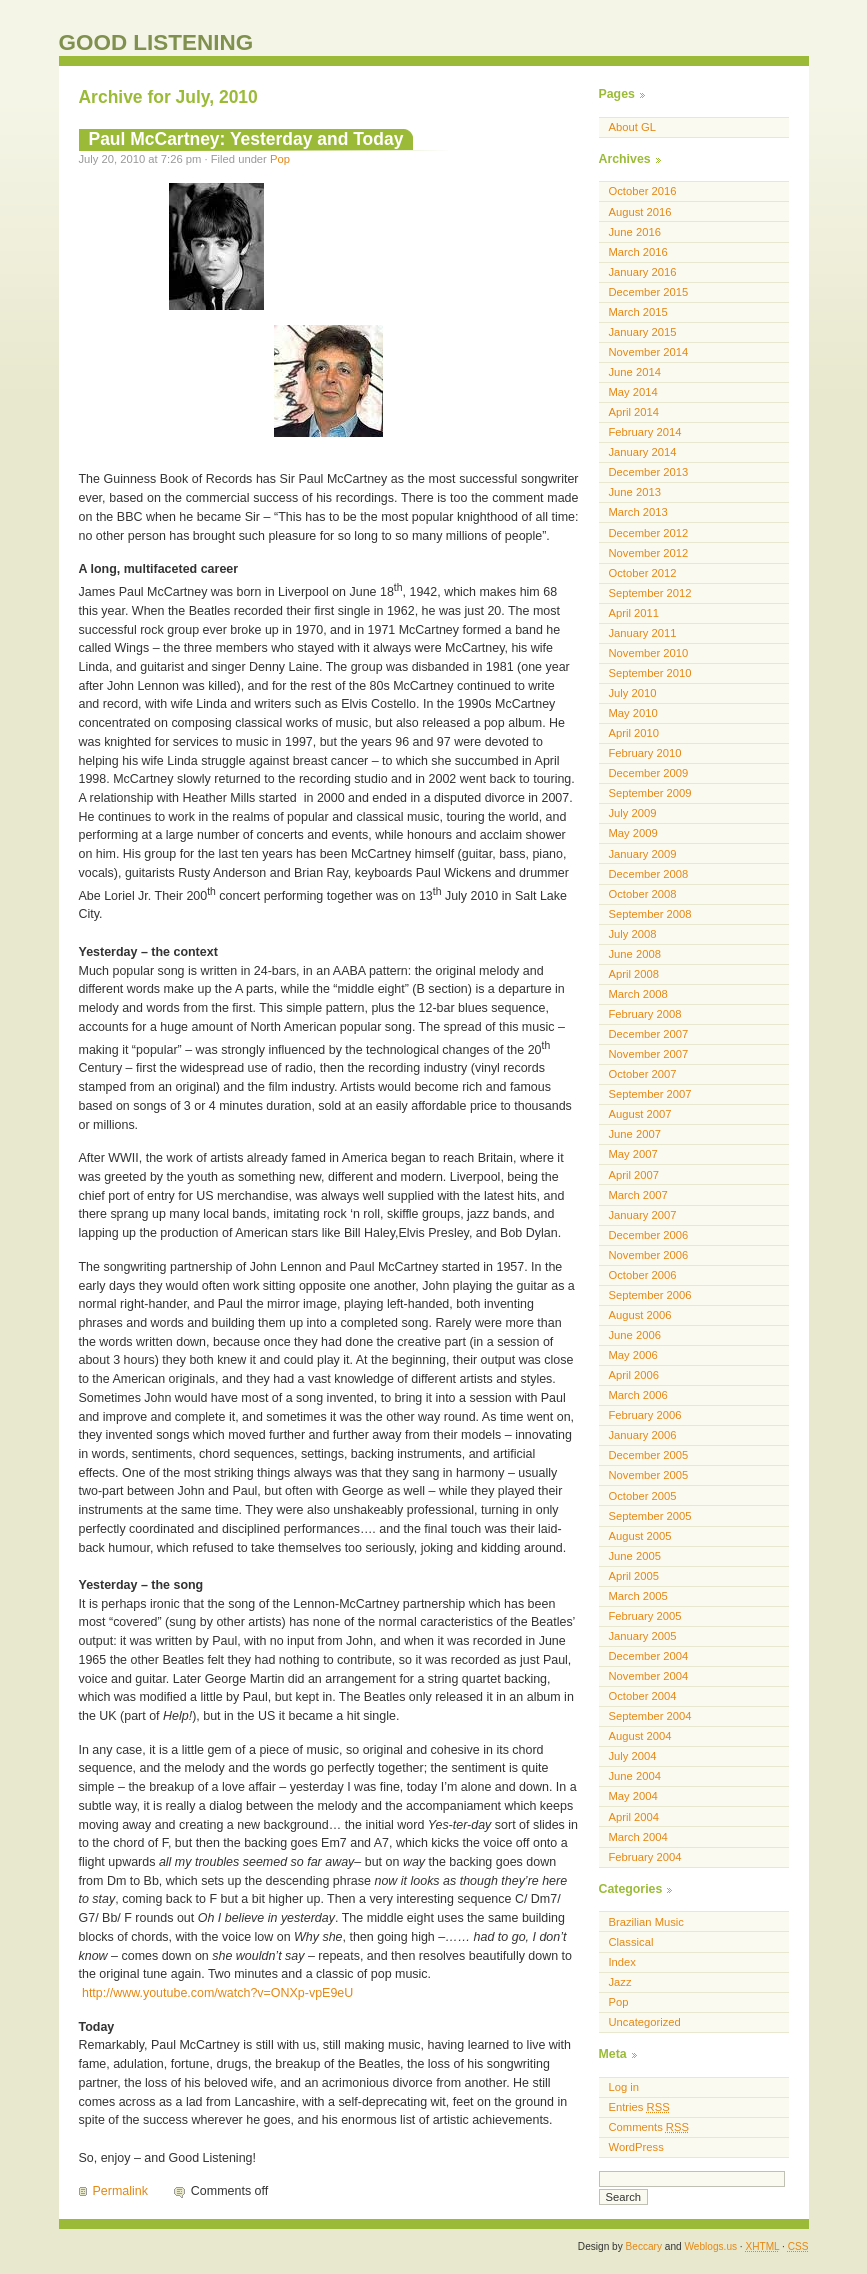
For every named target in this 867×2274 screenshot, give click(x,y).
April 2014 (634, 412)
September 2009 (650, 793)
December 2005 (649, 1455)
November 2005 (649, 1475)
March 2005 (638, 1596)
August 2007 (640, 1114)
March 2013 (638, 512)
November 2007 (649, 1054)
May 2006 (633, 1355)
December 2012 (649, 533)
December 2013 (649, 472)
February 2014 (645, 432)
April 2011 (634, 613)
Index (622, 1962)
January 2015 (643, 332)
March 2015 (638, 312)
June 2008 (635, 954)
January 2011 (643, 633)
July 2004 (633, 1756)
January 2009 (643, 854)
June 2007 (635, 1134)
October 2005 (643, 1496)
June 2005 (635, 1556)
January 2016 (643, 272)
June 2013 (635, 492)
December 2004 (649, 1656)
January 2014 (643, 452)
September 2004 (650, 1716)
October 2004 (643, 1696)
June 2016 (635, 232)
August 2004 (640, 1736)
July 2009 (633, 813)
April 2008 (634, 974)
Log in (624, 2087)
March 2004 (638, 1837)
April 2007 (634, 1175)
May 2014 (633, 392)
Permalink (120, 2191)
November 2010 (649, 653)
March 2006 (638, 1395)
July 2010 (633, 693)
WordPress (636, 2147)
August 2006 (640, 1315)
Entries (639, 2107)
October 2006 (643, 1275)
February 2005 (645, 1616)
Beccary (644, 2246)
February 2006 (645, 1415)
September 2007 (650, 1094)
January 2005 (643, 1636)
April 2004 (634, 1817)
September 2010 (650, 673)
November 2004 (649, 1676)
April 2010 (634, 733)
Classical (631, 1942)
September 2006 (650, 1295)
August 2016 (640, 212)
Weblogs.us (710, 2246)
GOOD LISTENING (156, 42)
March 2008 (638, 994)
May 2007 (633, 1154)
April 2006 (634, 1375)
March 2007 (638, 1195)
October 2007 (643, 1074)
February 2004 (645, 1857)
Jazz (620, 1982)
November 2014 (649, 352)
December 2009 (649, 773)
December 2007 (649, 1034)
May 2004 (633, 1796)
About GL (632, 127)
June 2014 (635, 372)
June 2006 (635, 1335)
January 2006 (643, 1435)
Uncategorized (645, 2022)
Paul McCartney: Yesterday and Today (246, 139)
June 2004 (635, 1776)
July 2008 (633, 934)
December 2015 (649, 292)
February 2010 (645, 753)
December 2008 (649, 874)
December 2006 (649, 1235)
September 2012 (650, 593)
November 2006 (649, 1255)
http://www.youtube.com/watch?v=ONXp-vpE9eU (217, 1993)
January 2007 (643, 1215)
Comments (649, 2127)
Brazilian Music (646, 1922)
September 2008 (650, 914)
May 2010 (633, 713)
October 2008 (643, 894)
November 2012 (649, 553)
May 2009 (633, 833)
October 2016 (643, 191)
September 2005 (650, 1516)
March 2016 (638, 252)
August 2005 (640, 1536)
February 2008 (645, 1014)
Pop (280, 159)
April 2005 (634, 1576)
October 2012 (643, 573)
